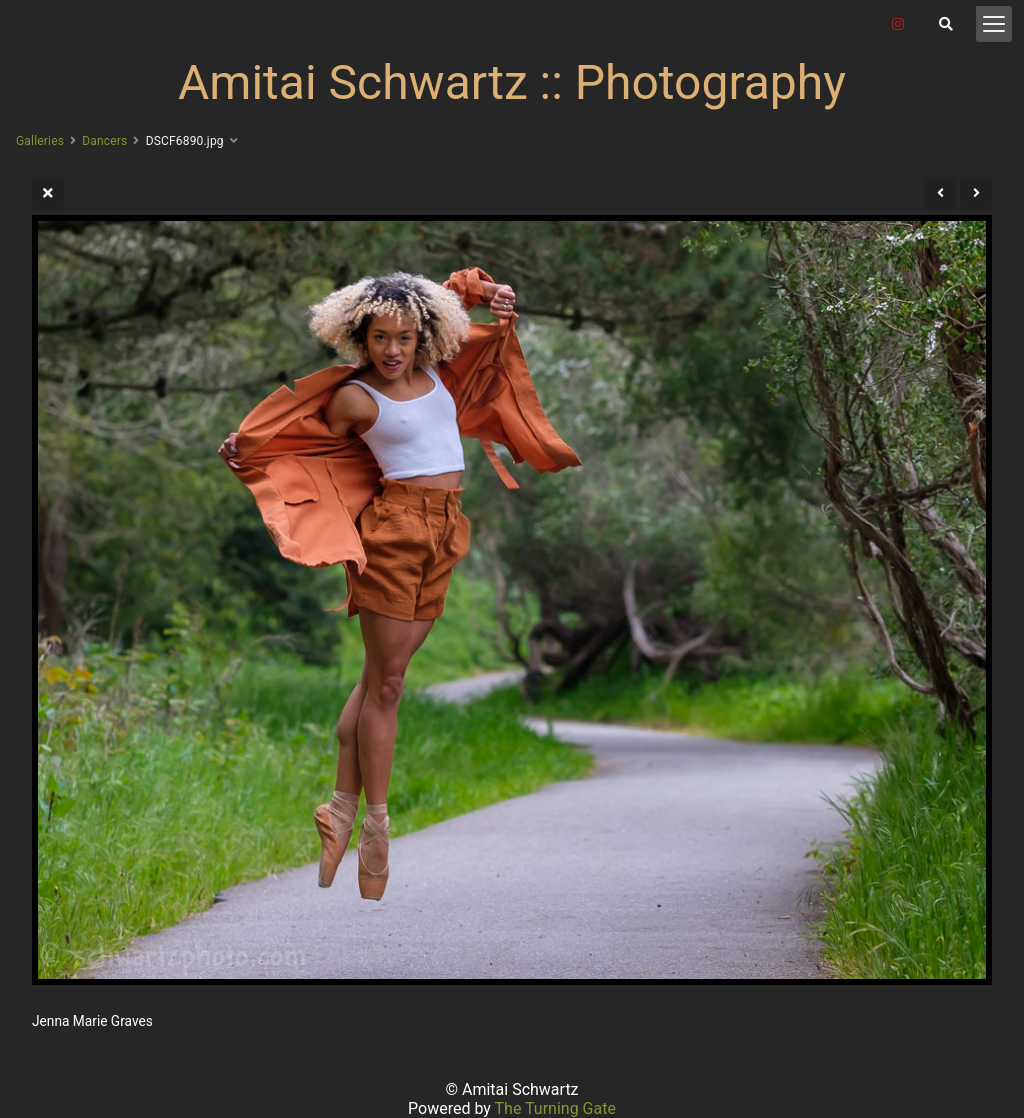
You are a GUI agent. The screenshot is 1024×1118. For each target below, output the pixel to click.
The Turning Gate (555, 1108)
